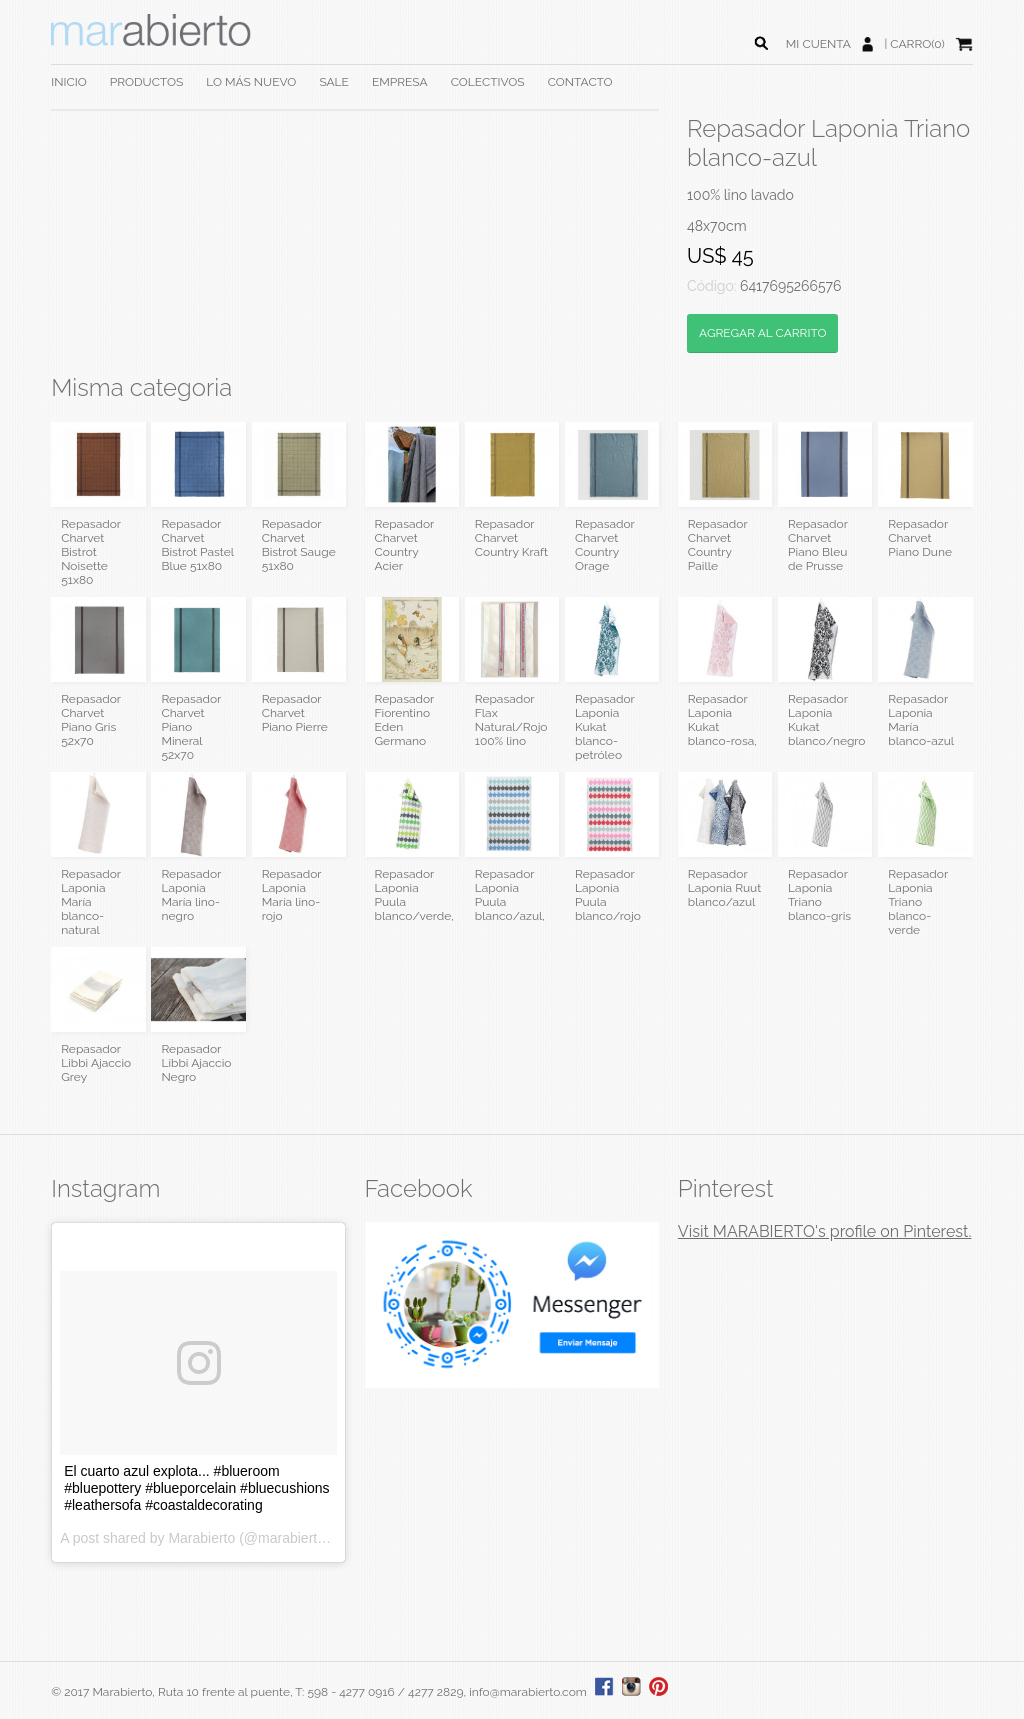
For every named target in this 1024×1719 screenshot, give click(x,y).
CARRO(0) (917, 44)
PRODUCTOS (146, 82)
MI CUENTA (818, 44)
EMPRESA (400, 82)
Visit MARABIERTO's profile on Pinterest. (825, 1231)
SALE (334, 82)
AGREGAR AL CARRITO (762, 333)
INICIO (68, 82)
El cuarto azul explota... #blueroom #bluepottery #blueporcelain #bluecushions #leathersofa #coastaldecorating (196, 1488)
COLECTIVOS (488, 82)
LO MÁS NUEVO (251, 82)
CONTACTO (580, 82)
